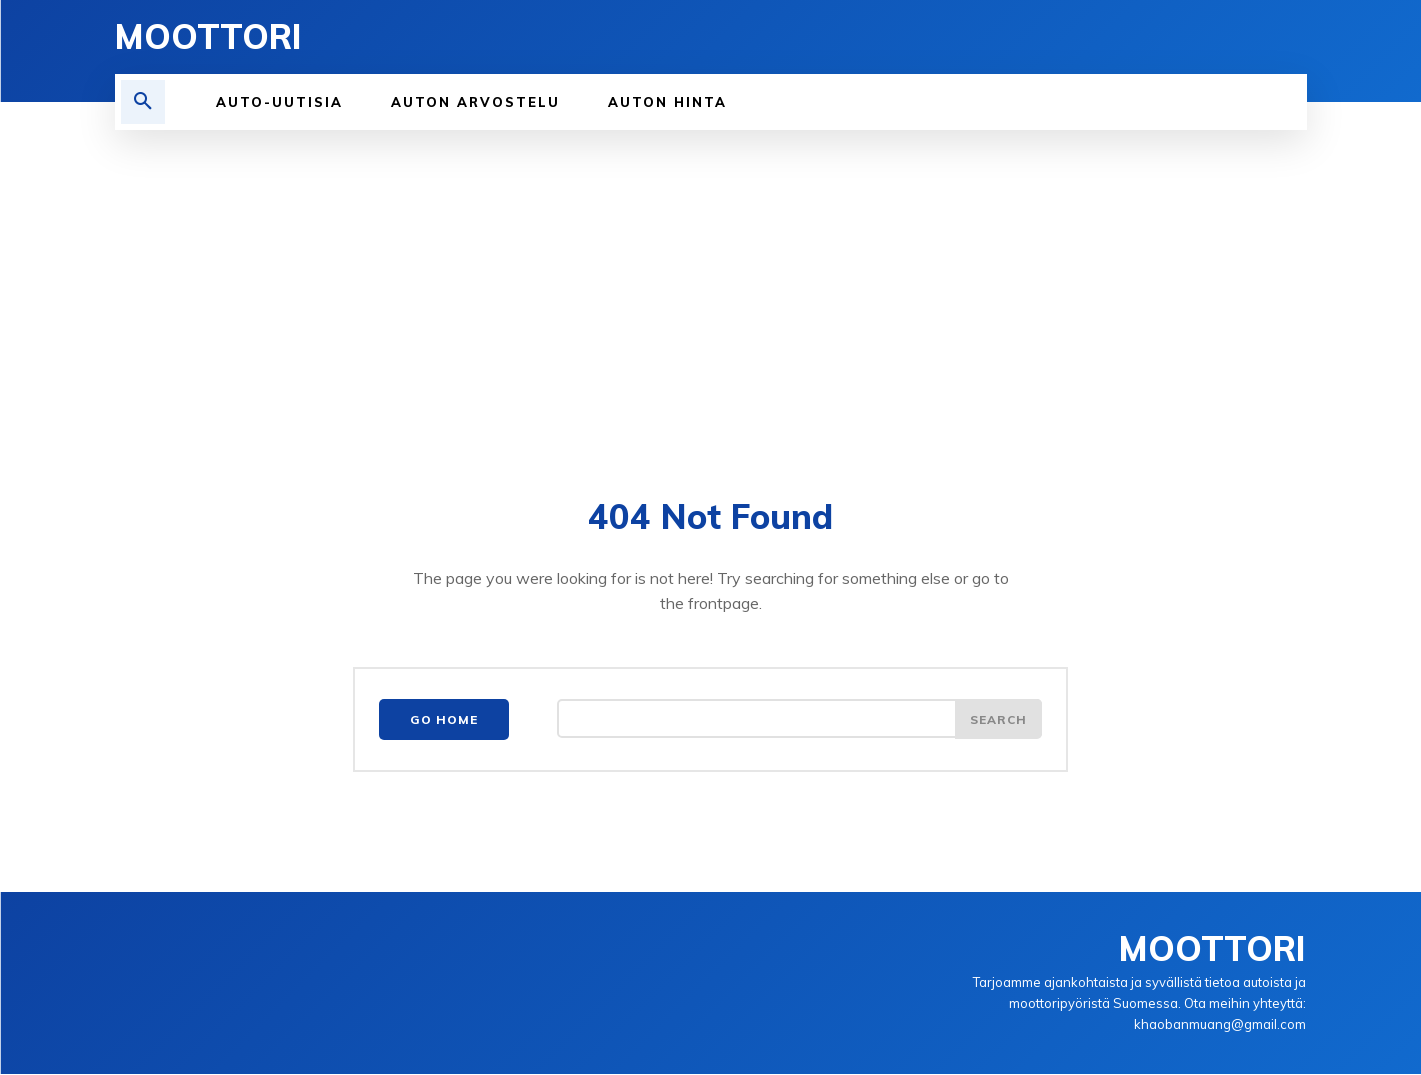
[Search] (998, 721)
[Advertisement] (711, 280)
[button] (143, 102)
